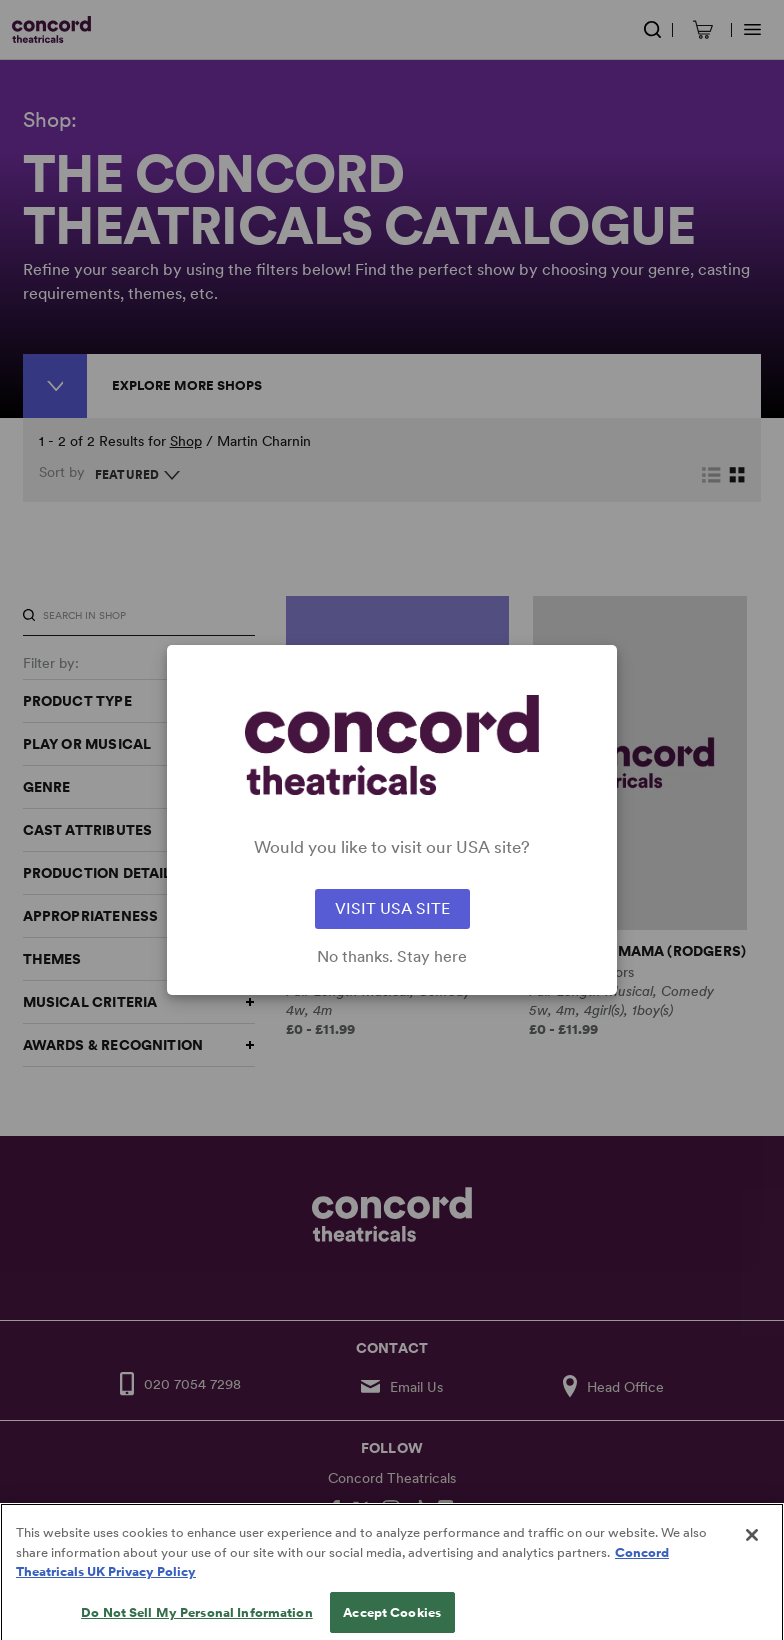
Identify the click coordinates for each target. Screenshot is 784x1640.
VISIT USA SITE (392, 908)
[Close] (752, 1547)
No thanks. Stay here (392, 957)
